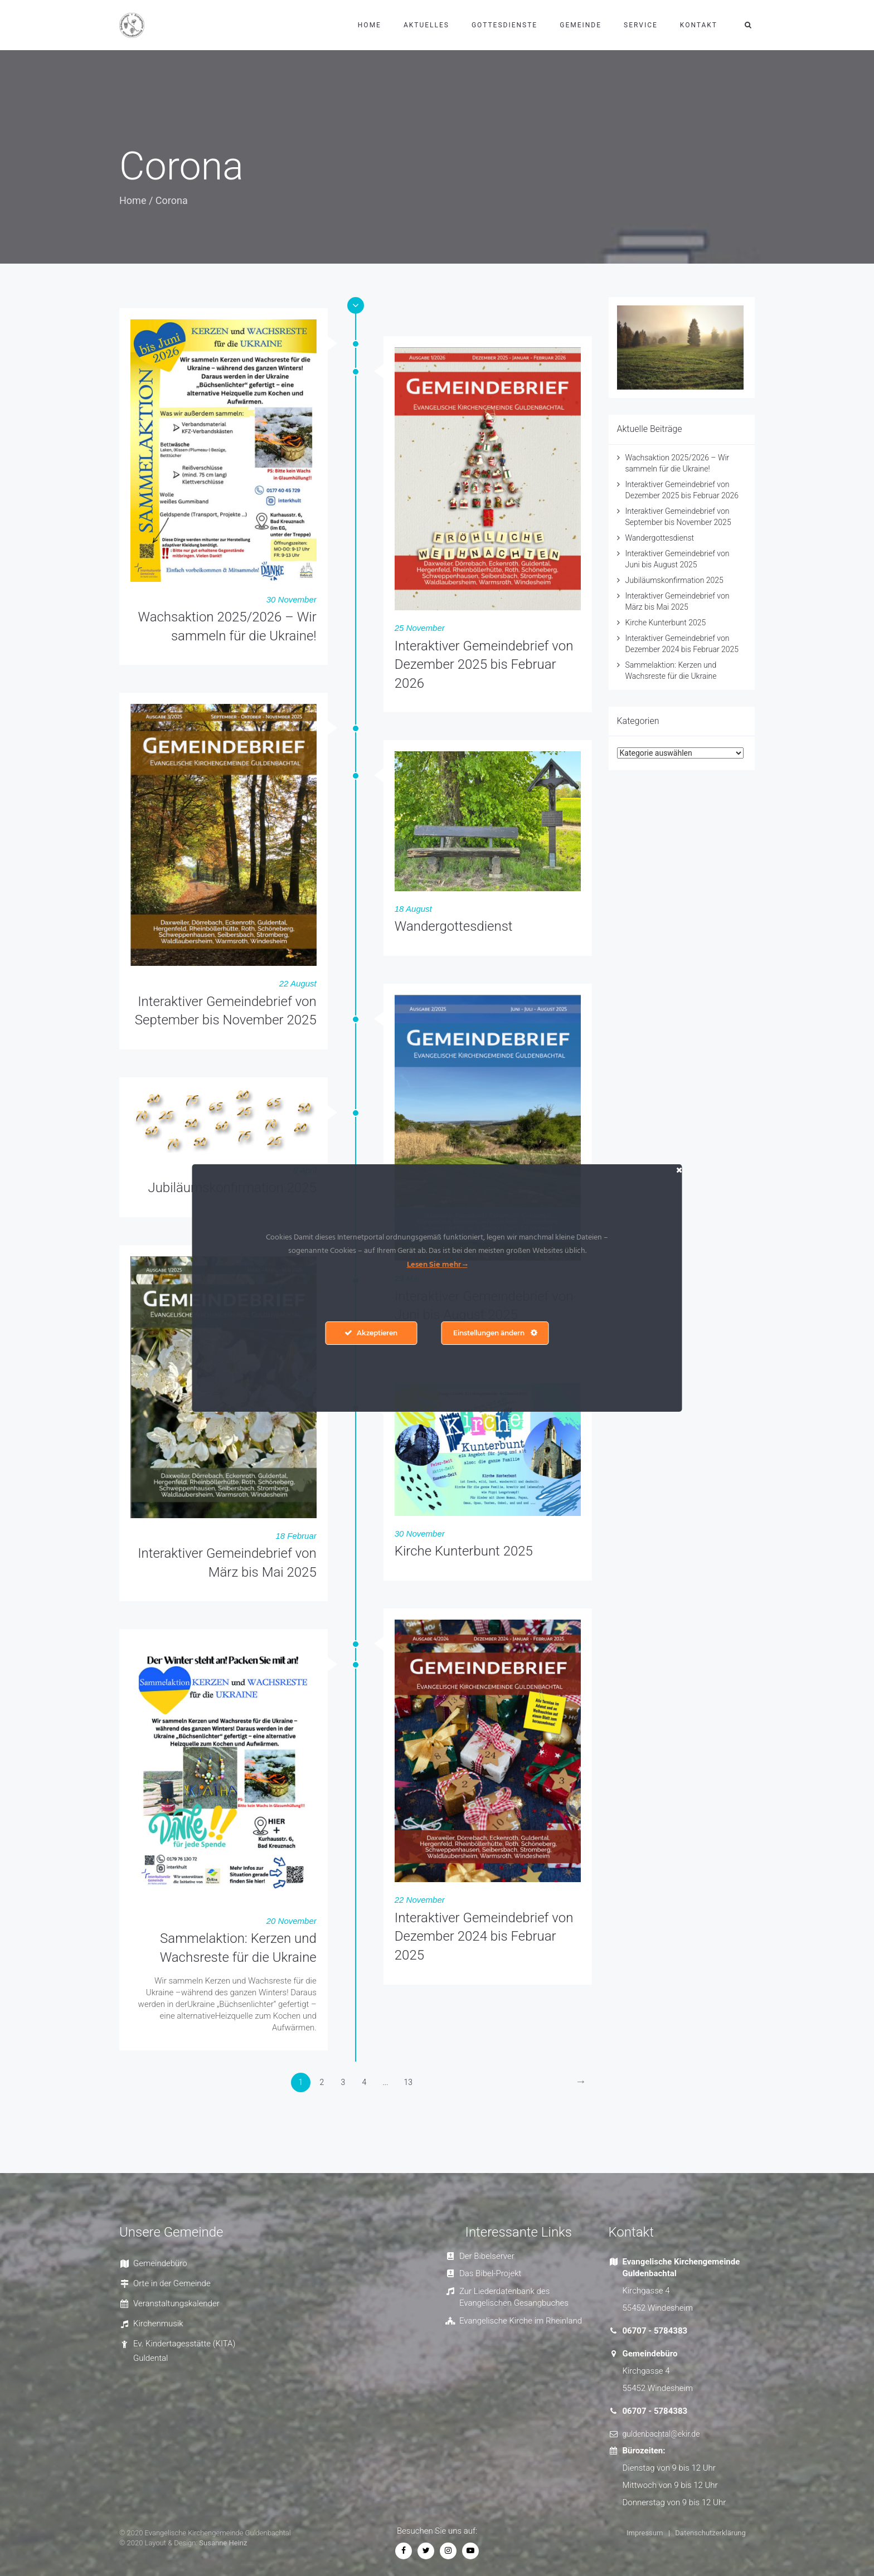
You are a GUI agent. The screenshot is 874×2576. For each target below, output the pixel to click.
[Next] (581, 2082)
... (385, 2082)
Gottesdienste (504, 25)
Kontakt (698, 25)
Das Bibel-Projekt (490, 2273)
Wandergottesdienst (454, 926)
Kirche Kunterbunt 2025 (464, 1551)
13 (408, 2082)
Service (641, 25)
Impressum (645, 2533)
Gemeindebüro (160, 2263)
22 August (298, 983)
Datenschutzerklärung (710, 2533)
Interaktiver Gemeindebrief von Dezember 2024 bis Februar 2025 (484, 1936)
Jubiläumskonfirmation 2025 (674, 580)
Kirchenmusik (158, 2324)
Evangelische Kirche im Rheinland (520, 2321)
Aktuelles (426, 25)
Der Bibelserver (486, 2256)
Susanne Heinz (223, 2543)
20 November (291, 1921)
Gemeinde (580, 25)
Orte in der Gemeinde (172, 2283)
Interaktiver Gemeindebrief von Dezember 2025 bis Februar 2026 (484, 664)
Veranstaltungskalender (176, 2303)
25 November (420, 628)
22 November (420, 1899)
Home (369, 25)
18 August (413, 908)
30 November (291, 599)
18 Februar (295, 1535)
